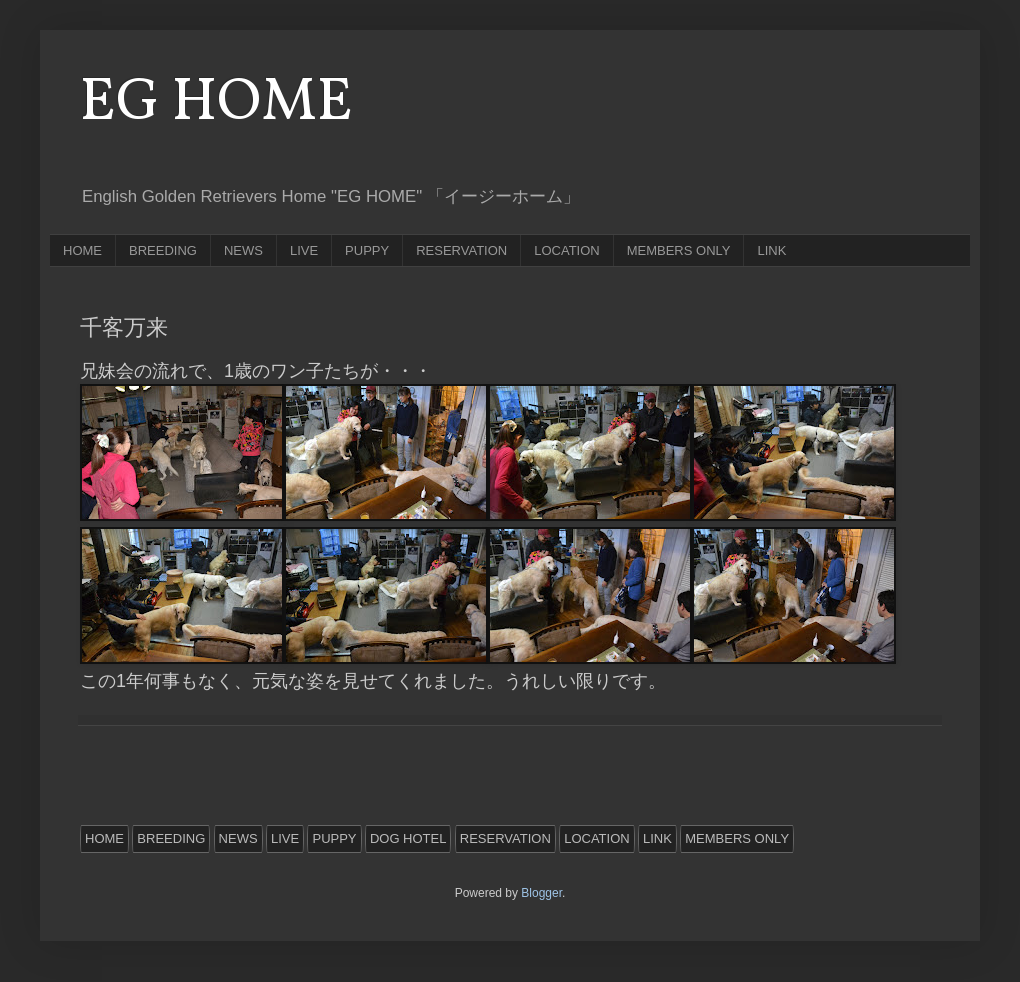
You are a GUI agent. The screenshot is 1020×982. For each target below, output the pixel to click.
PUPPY (367, 250)
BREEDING (163, 250)
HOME (82, 250)
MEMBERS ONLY (679, 250)
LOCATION (567, 250)
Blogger (541, 893)
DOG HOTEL (408, 838)
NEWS (243, 250)
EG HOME (216, 103)
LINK (771, 250)
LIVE (304, 250)
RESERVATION (461, 250)
